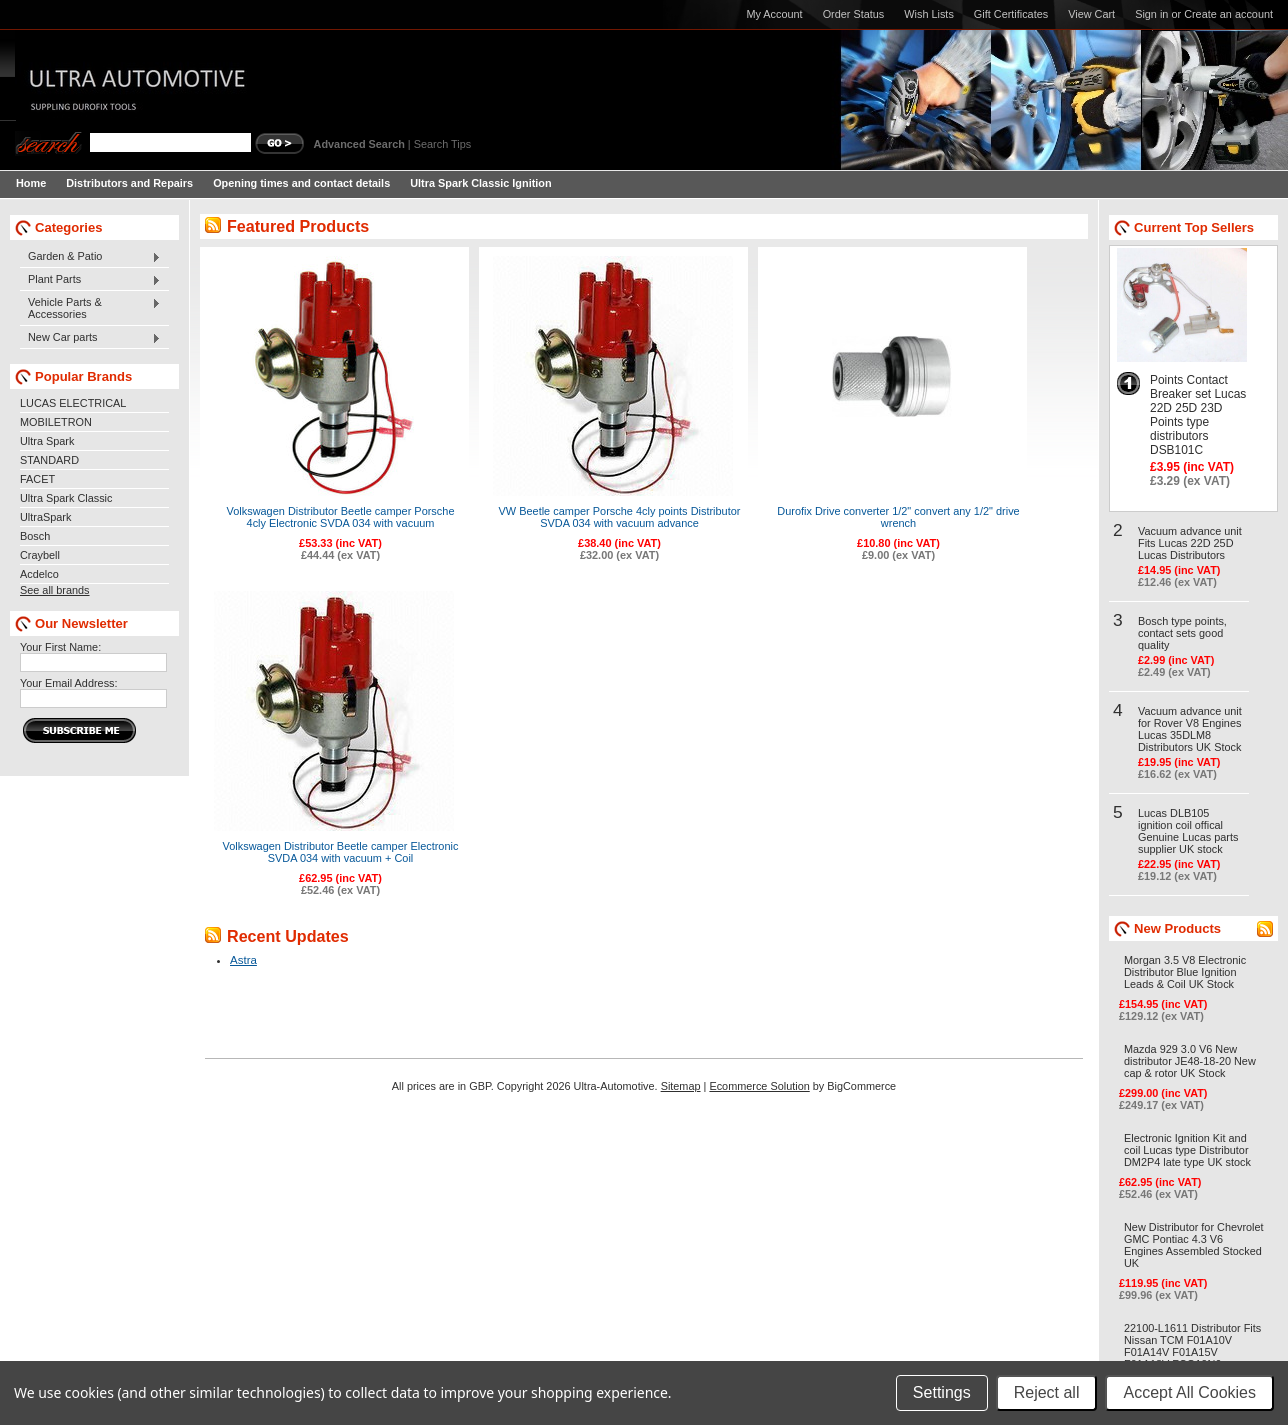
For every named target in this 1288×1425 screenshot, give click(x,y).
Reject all (1047, 1392)
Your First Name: (60, 647)
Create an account (1228, 14)
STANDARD (49, 460)
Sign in (1151, 14)
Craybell (40, 555)
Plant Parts (90, 280)
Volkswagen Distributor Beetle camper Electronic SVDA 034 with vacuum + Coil (341, 852)
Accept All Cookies (1189, 1392)
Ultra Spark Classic (66, 498)
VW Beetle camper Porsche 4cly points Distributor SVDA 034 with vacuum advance (620, 517)
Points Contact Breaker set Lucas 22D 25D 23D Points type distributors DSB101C (1198, 415)
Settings (942, 1392)
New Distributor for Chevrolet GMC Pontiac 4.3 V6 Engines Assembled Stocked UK (1194, 1245)
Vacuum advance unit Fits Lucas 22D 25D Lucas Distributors (1190, 543)
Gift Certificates (1011, 14)
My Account (774, 14)
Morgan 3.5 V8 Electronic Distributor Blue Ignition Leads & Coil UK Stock (1185, 972)
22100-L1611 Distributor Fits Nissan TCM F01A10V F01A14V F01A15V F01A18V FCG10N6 (1192, 1346)
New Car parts (90, 338)
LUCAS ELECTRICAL (73, 403)
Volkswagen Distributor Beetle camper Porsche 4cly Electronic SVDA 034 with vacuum (341, 517)
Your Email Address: (69, 683)
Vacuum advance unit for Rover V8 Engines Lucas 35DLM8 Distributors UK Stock (1190, 729)
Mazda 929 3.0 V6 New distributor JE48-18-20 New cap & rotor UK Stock (1190, 1061)
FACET (37, 479)
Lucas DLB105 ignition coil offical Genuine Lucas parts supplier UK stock (1188, 831)
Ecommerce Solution (759, 1086)
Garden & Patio (90, 257)
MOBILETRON (56, 422)
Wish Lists (929, 14)
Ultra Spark (47, 441)
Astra (243, 960)
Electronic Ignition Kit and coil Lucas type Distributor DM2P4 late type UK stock (1187, 1150)
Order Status (854, 14)
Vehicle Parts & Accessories (90, 308)
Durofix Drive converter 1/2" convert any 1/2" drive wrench (898, 517)
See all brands (55, 590)
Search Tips (442, 144)
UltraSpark (45, 517)
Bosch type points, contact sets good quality (1182, 633)
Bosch (35, 536)
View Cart (1091, 14)
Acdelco (39, 574)
